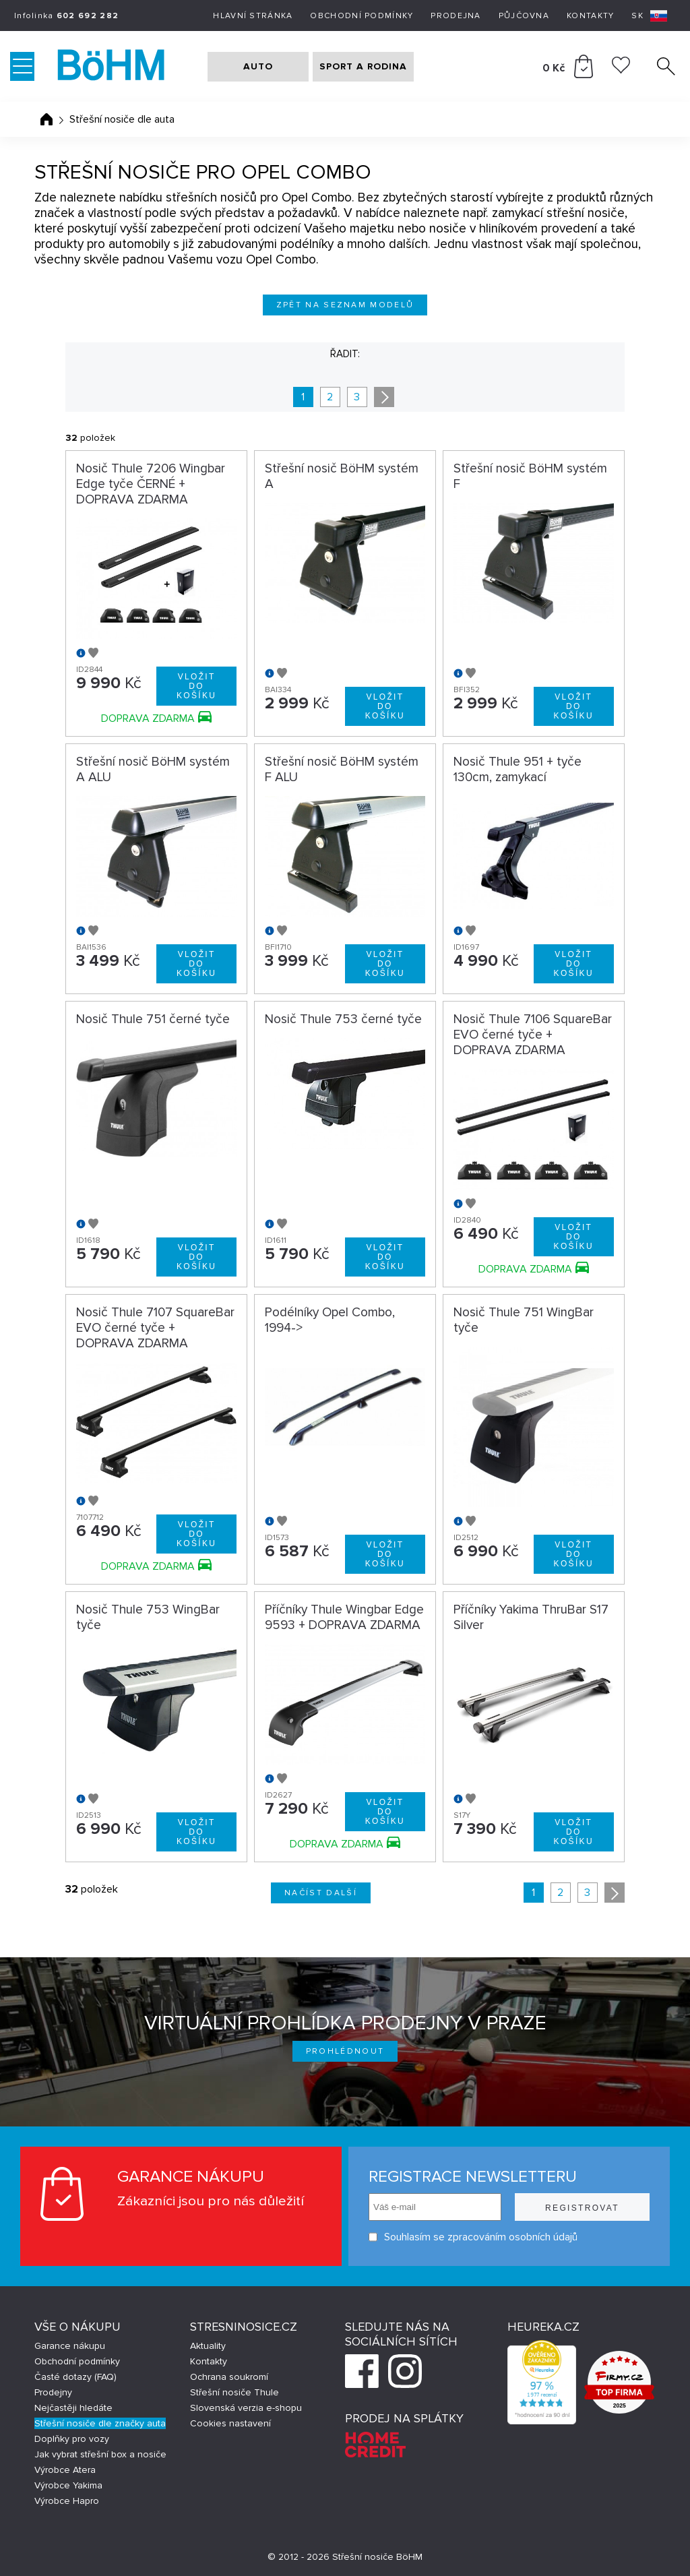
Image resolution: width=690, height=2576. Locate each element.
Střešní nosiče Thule (234, 2392)
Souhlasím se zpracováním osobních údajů (473, 2237)
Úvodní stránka (46, 119)
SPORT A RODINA (363, 66)
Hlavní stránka (252, 16)
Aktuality (208, 2346)
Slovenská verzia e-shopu (246, 2408)
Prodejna (455, 16)
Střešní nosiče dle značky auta (100, 2423)
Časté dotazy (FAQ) (75, 2377)
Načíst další (320, 1893)
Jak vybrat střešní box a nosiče (100, 2454)
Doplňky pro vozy (71, 2439)
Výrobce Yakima (68, 2485)
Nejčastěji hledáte (73, 2408)
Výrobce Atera (65, 2470)
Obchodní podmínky (361, 16)
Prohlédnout (345, 2051)
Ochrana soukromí (229, 2377)
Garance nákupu (69, 2346)
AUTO (258, 66)
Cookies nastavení (230, 2423)
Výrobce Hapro (66, 2501)
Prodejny (53, 2392)
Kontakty (590, 16)
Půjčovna (524, 16)
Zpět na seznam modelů (345, 305)
